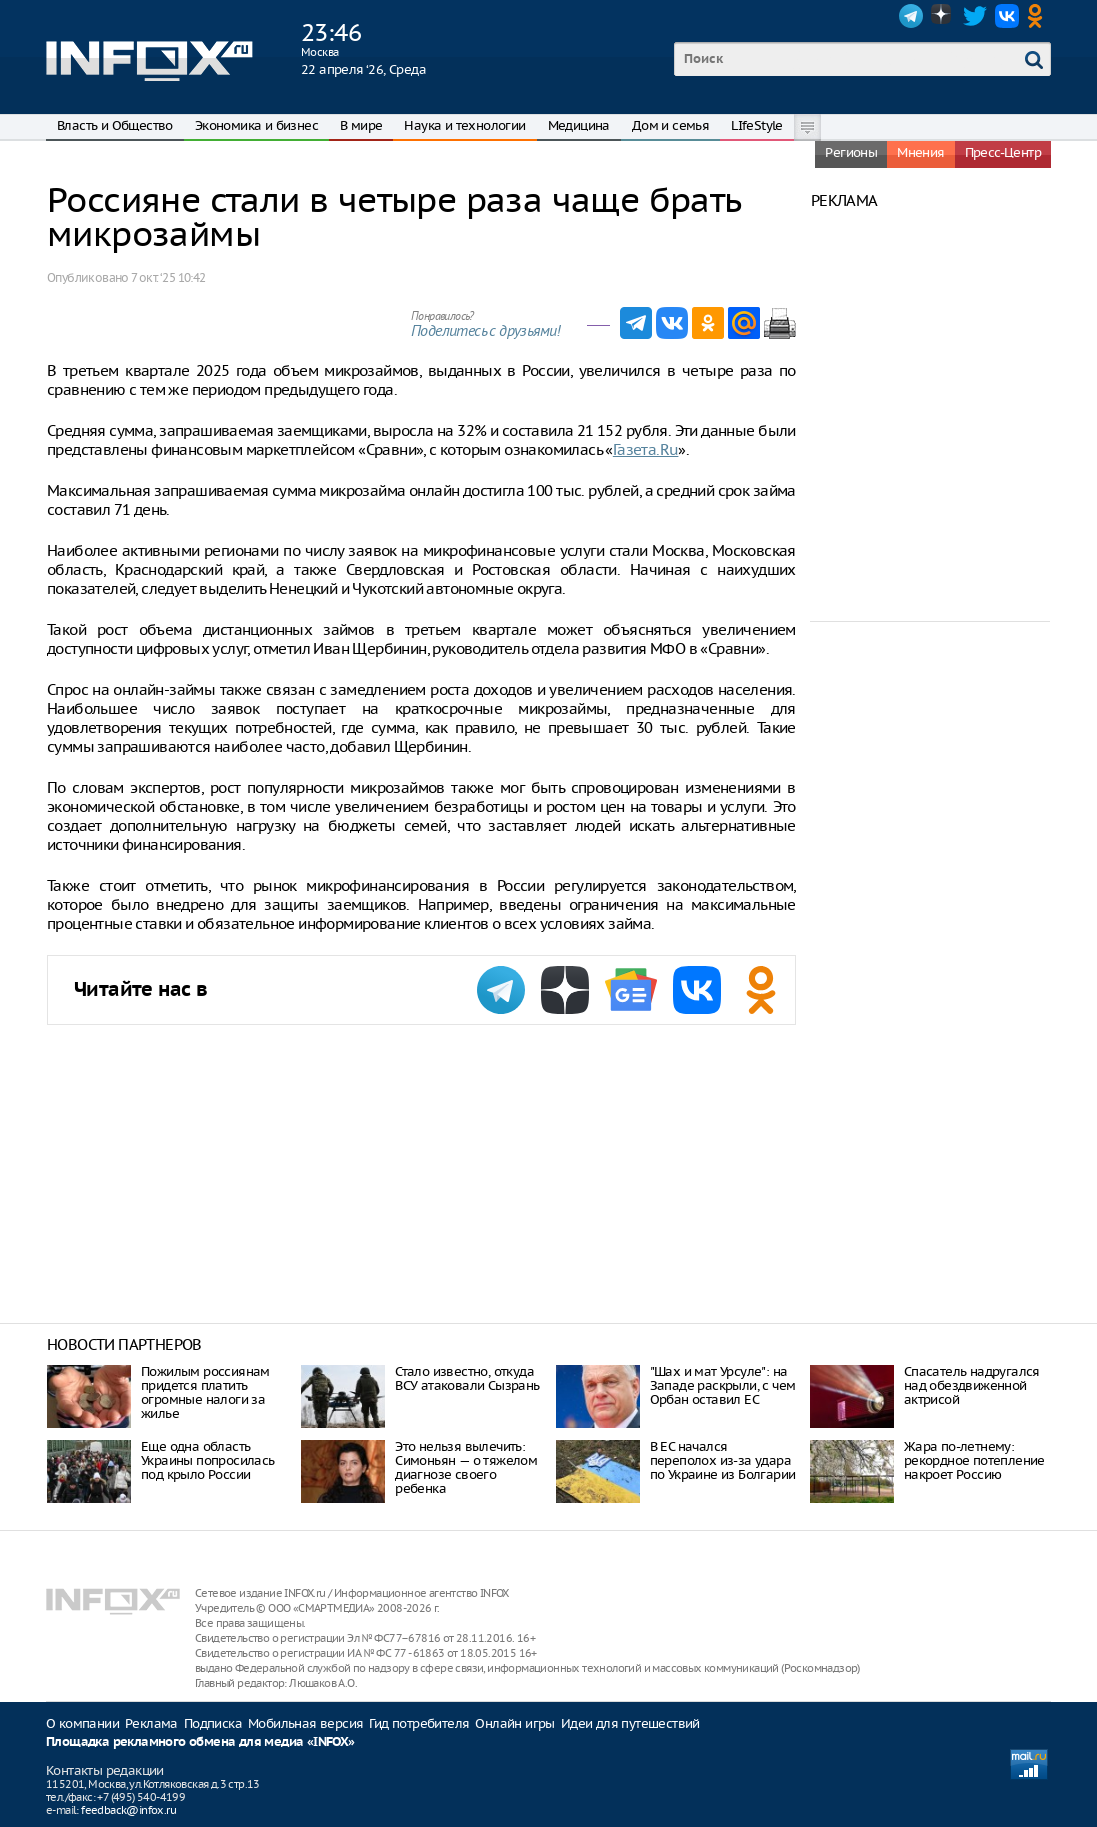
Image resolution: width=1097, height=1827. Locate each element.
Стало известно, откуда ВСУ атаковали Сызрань (467, 1378)
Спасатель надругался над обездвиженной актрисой (972, 1385)
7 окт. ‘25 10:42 (168, 277)
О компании (82, 1723)
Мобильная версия (305, 1723)
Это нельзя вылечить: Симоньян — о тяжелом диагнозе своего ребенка (466, 1467)
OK (1039, 16)
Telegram (911, 16)
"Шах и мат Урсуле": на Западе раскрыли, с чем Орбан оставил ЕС (723, 1385)
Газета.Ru (646, 449)
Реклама (151, 1723)
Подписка (213, 1723)
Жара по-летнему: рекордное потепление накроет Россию (974, 1460)
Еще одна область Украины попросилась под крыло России (208, 1460)
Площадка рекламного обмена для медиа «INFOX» (200, 1742)
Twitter (975, 16)
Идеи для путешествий (630, 1723)
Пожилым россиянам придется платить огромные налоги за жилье (205, 1392)
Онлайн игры (514, 1723)
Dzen (943, 16)
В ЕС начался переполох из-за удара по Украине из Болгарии (723, 1460)
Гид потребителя (419, 1723)
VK (1007, 16)
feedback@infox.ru (128, 1810)
